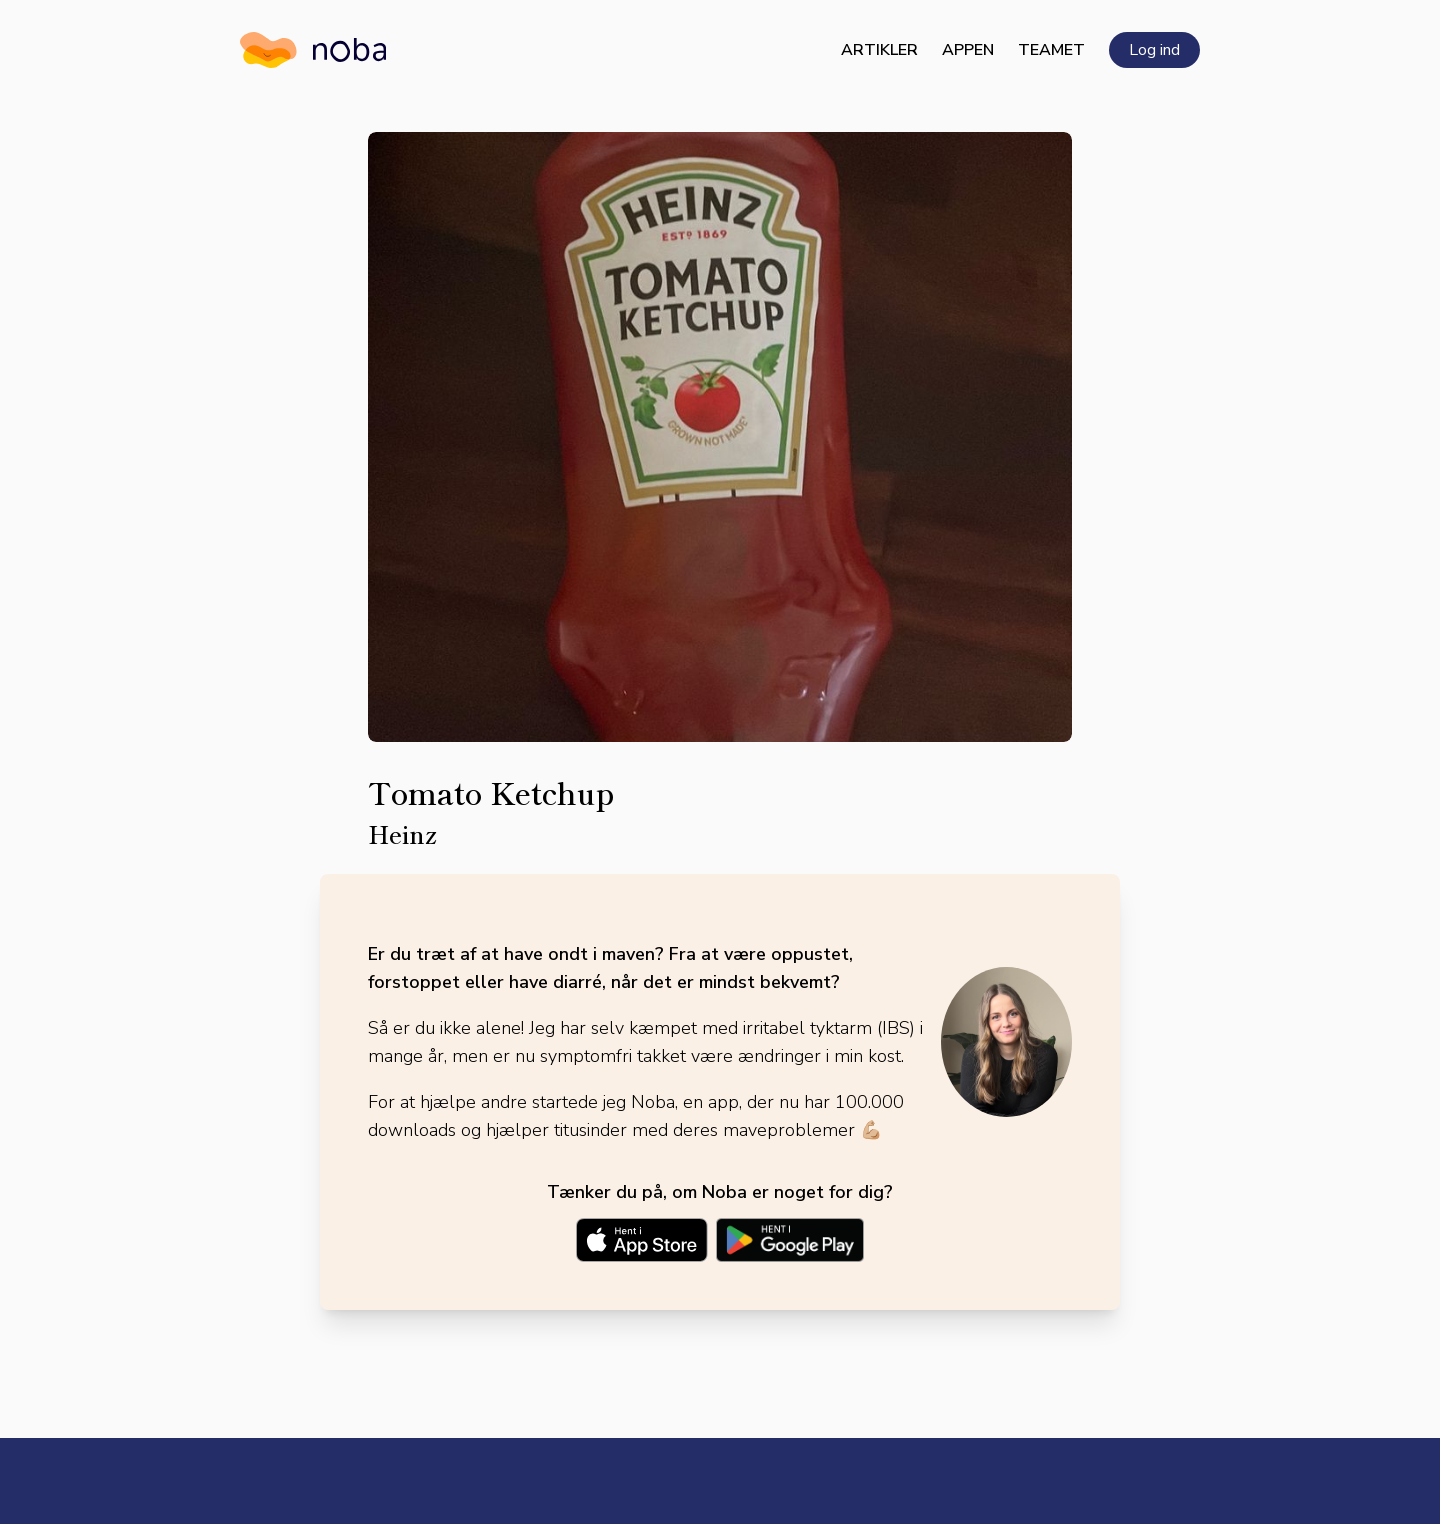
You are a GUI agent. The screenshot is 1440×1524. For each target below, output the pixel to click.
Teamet (1051, 50)
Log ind (1154, 50)
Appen (968, 50)
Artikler (879, 50)
